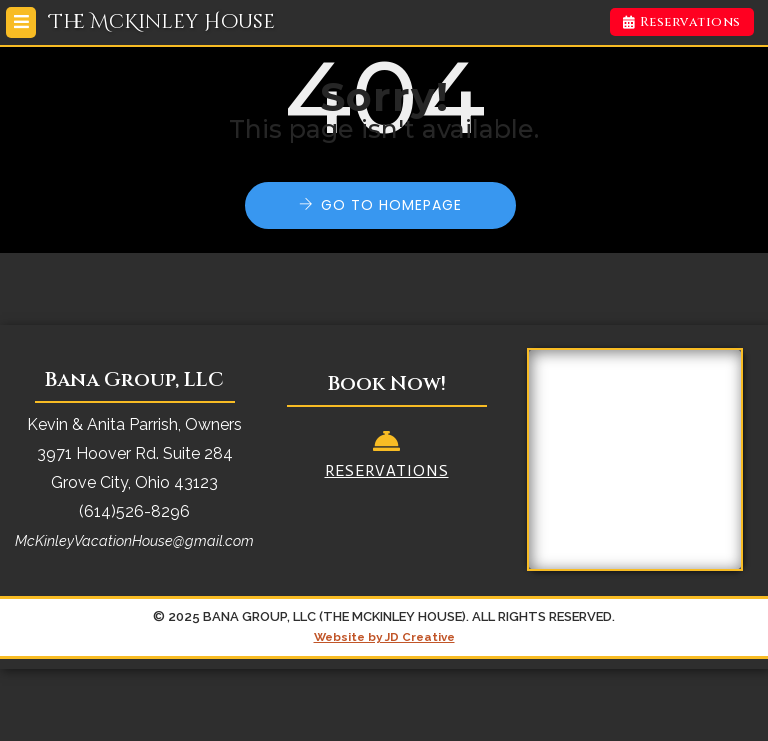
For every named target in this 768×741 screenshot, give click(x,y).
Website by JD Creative (384, 637)
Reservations (682, 22)
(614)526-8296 (134, 511)
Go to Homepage (391, 205)
